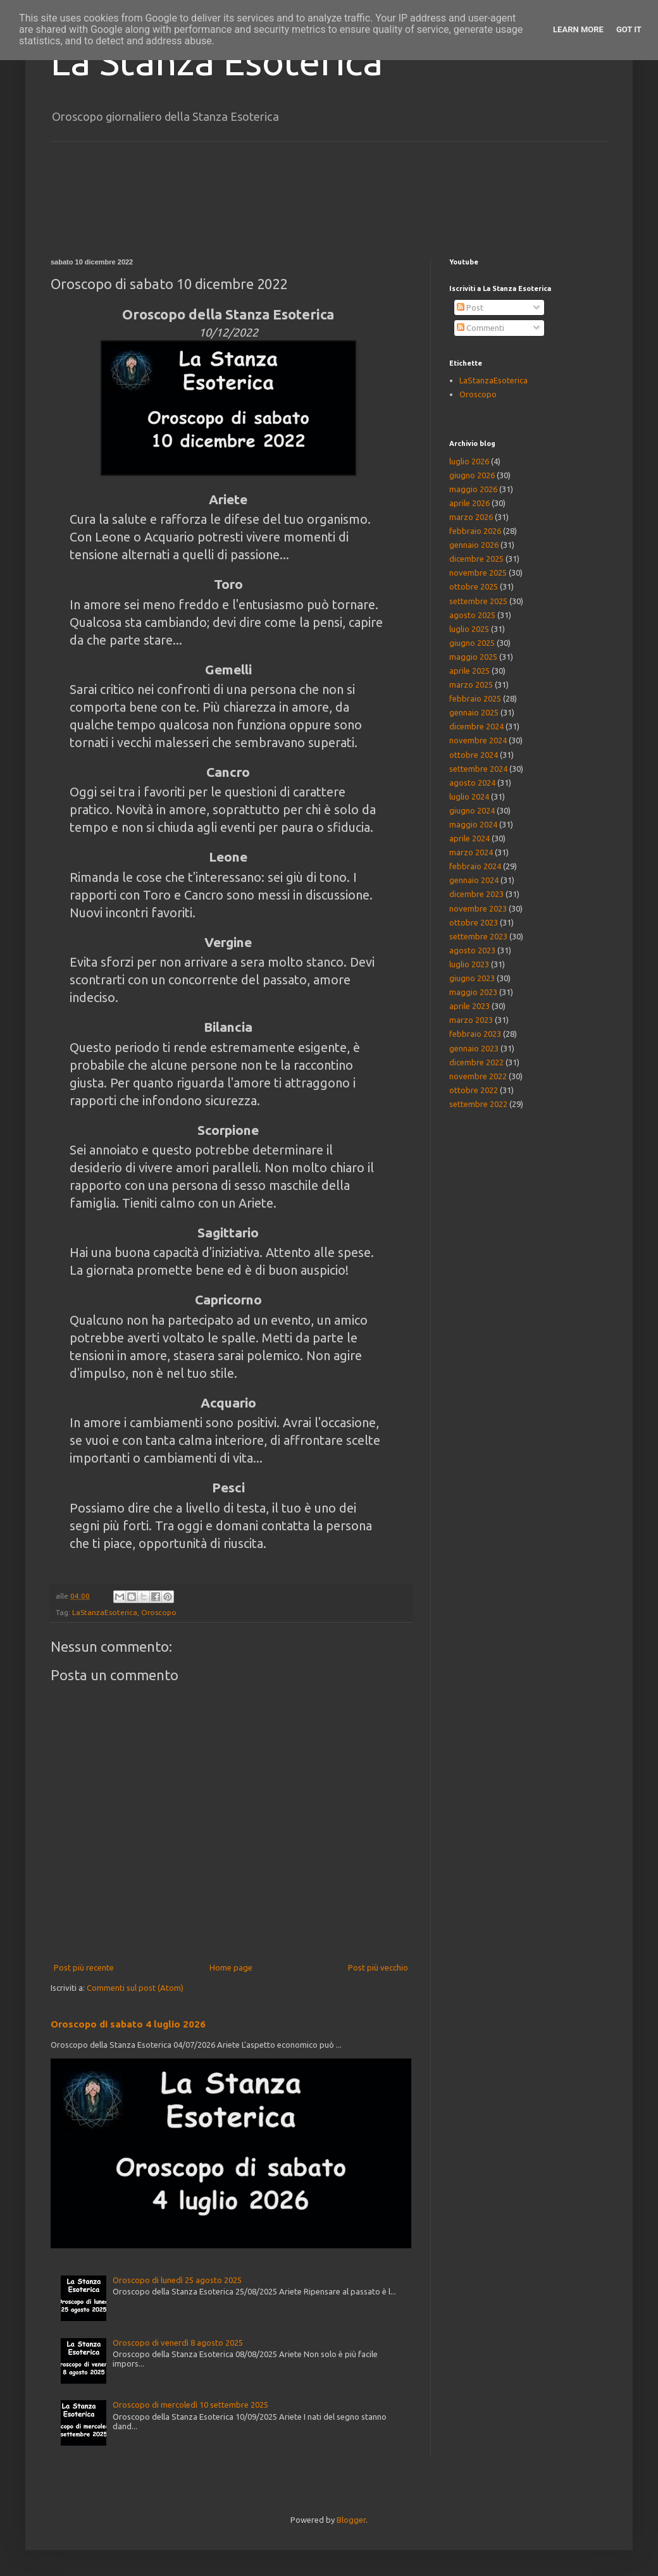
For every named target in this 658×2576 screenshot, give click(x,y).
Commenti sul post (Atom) (135, 1987)
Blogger (351, 2519)
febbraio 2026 (475, 530)
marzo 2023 (471, 1019)
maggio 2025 (473, 656)
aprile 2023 (469, 1005)
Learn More (578, 29)
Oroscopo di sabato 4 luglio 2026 (128, 2024)
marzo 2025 (471, 684)
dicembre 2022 (476, 1062)
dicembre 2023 (476, 893)
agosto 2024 (472, 782)
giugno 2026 (472, 475)
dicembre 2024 (476, 726)
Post (470, 307)
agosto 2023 (472, 950)
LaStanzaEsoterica (104, 1612)
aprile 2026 (469, 502)
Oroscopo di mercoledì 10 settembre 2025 (190, 2404)
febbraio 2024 (475, 866)
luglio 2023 (469, 964)
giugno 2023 (472, 978)
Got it (629, 29)
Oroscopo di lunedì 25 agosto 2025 (177, 2280)
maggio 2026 (473, 489)
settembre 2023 (478, 936)
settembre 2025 (478, 601)
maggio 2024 (473, 824)
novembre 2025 (478, 572)
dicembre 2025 (476, 558)
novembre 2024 (478, 740)
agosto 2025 (472, 614)
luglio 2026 (469, 461)
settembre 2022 (478, 1103)
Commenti (480, 327)
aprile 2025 (469, 670)
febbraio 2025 (475, 698)
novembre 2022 (478, 1076)
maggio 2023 (473, 992)
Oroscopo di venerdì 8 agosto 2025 (178, 2342)
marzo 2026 (471, 516)
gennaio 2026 (474, 544)
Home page (230, 1967)
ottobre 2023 (473, 922)
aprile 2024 (469, 838)
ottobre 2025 (473, 586)
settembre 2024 (478, 768)
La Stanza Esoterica (217, 61)
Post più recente (84, 1967)
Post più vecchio (378, 1967)
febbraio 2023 (475, 1033)
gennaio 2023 (474, 1048)
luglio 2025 (469, 628)
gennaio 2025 (474, 712)
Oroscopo (159, 1612)
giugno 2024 (472, 810)
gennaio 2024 (474, 880)
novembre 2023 (478, 908)
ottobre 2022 (473, 1090)
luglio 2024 (469, 796)
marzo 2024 (471, 852)
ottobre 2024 (473, 754)
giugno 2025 (472, 642)
